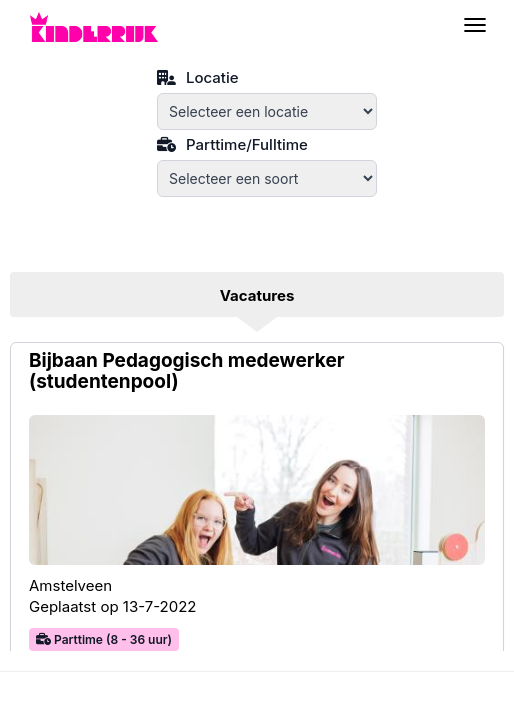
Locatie (198, 75)
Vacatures (257, 295)
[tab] (257, 297)
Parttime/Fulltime (232, 142)
